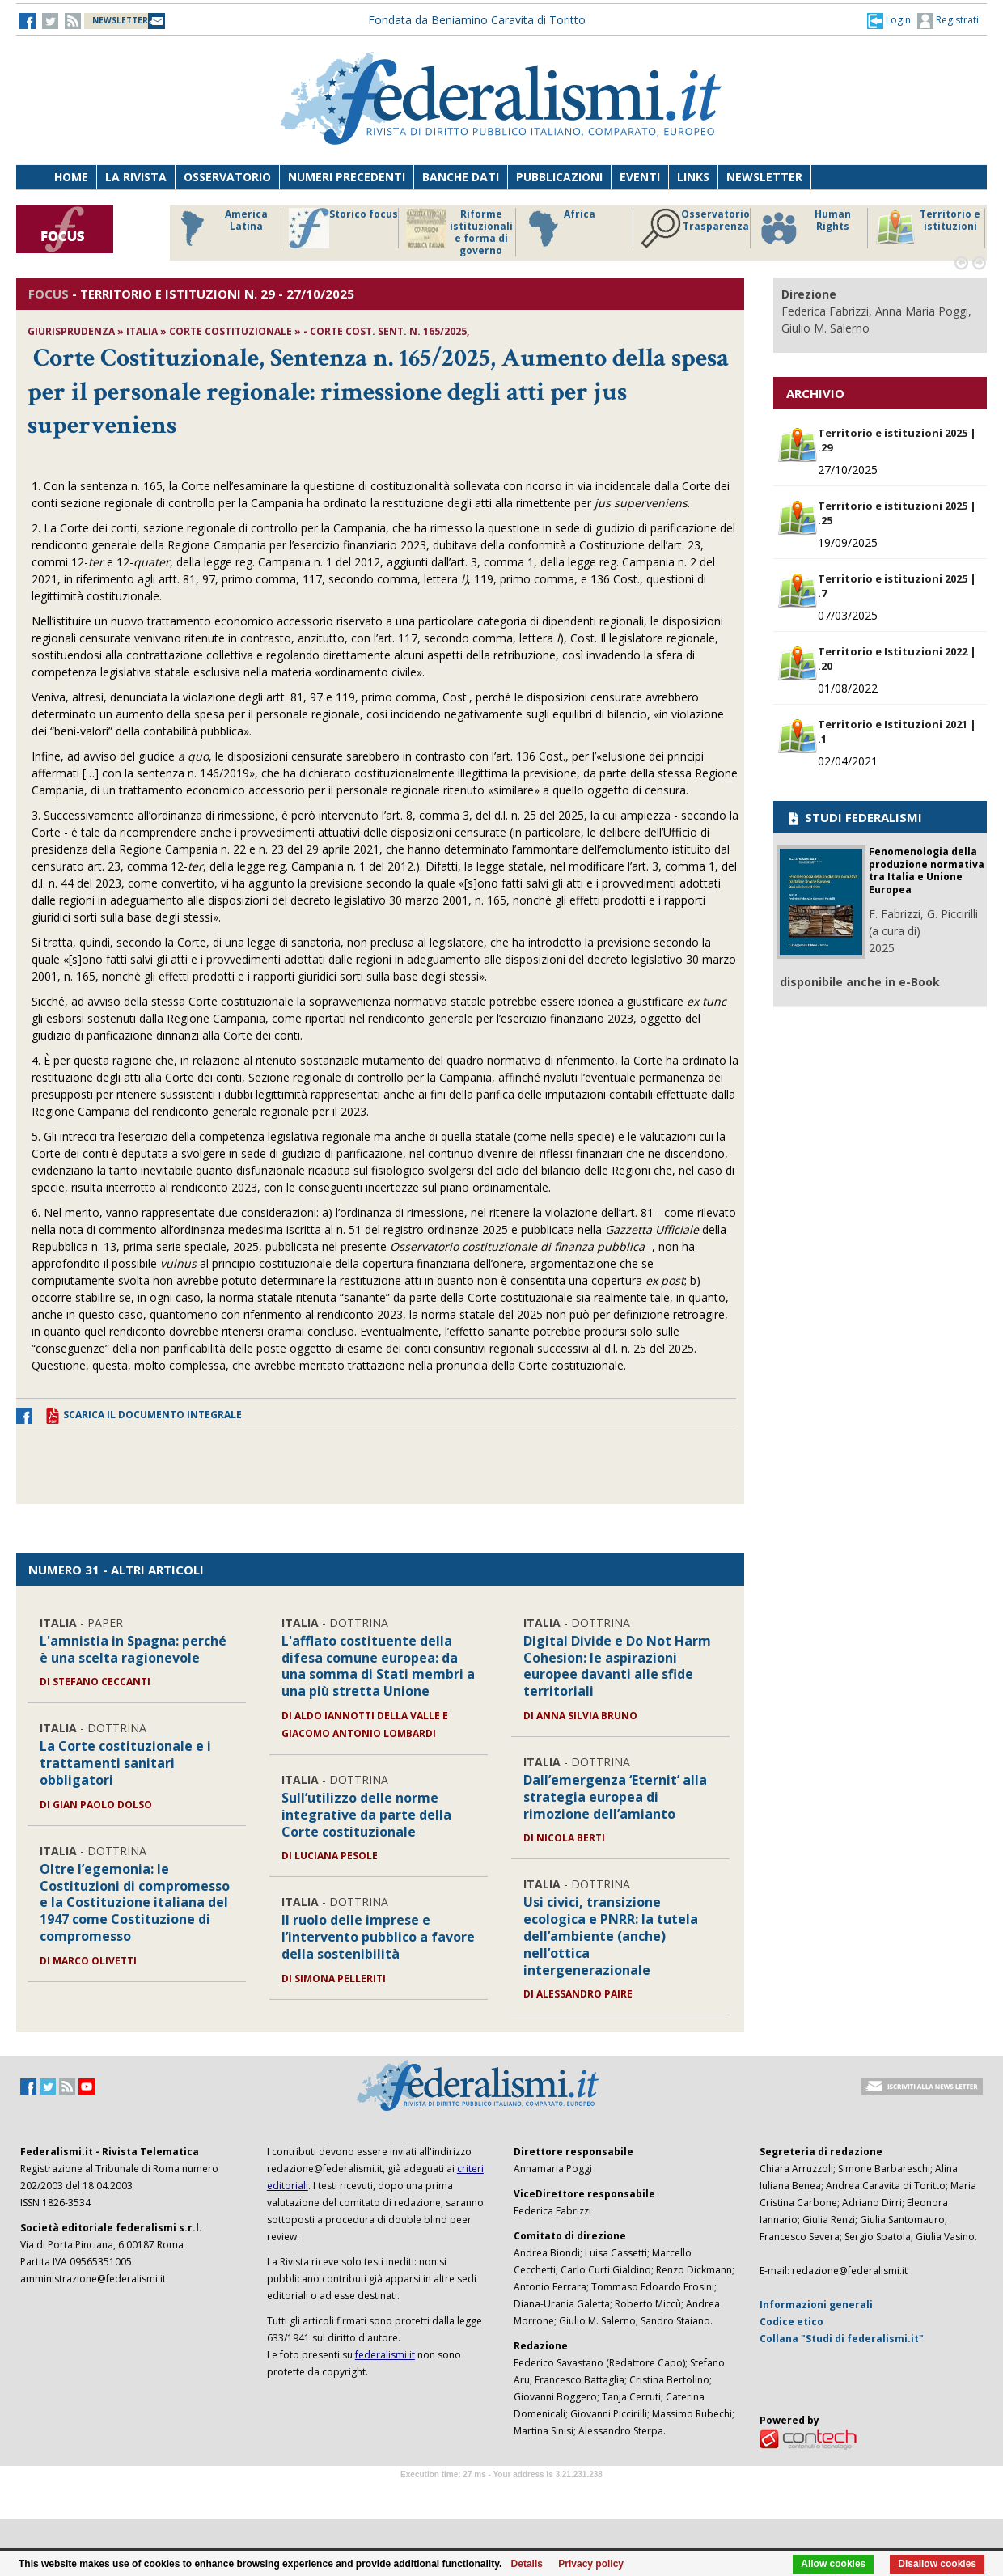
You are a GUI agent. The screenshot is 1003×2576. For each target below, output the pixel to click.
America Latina (219, 228)
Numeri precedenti (346, 176)
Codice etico (791, 2321)
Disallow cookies (937, 2564)
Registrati (948, 21)
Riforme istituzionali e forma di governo (459, 232)
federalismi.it (385, 2355)
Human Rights (804, 228)
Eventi (640, 176)
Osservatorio (227, 176)
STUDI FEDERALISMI (853, 817)
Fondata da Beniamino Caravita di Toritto (477, 20)
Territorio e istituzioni (927, 228)
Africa (559, 228)
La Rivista (136, 176)
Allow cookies (833, 2564)
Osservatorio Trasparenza (695, 228)
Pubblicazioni (559, 176)
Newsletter (764, 176)
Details (527, 2564)
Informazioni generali (816, 2304)
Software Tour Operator (501, 2493)
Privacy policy (591, 2564)
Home (71, 176)
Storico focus (343, 228)
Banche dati (460, 176)
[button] (889, 20)
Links (693, 176)
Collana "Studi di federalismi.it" (842, 2338)
